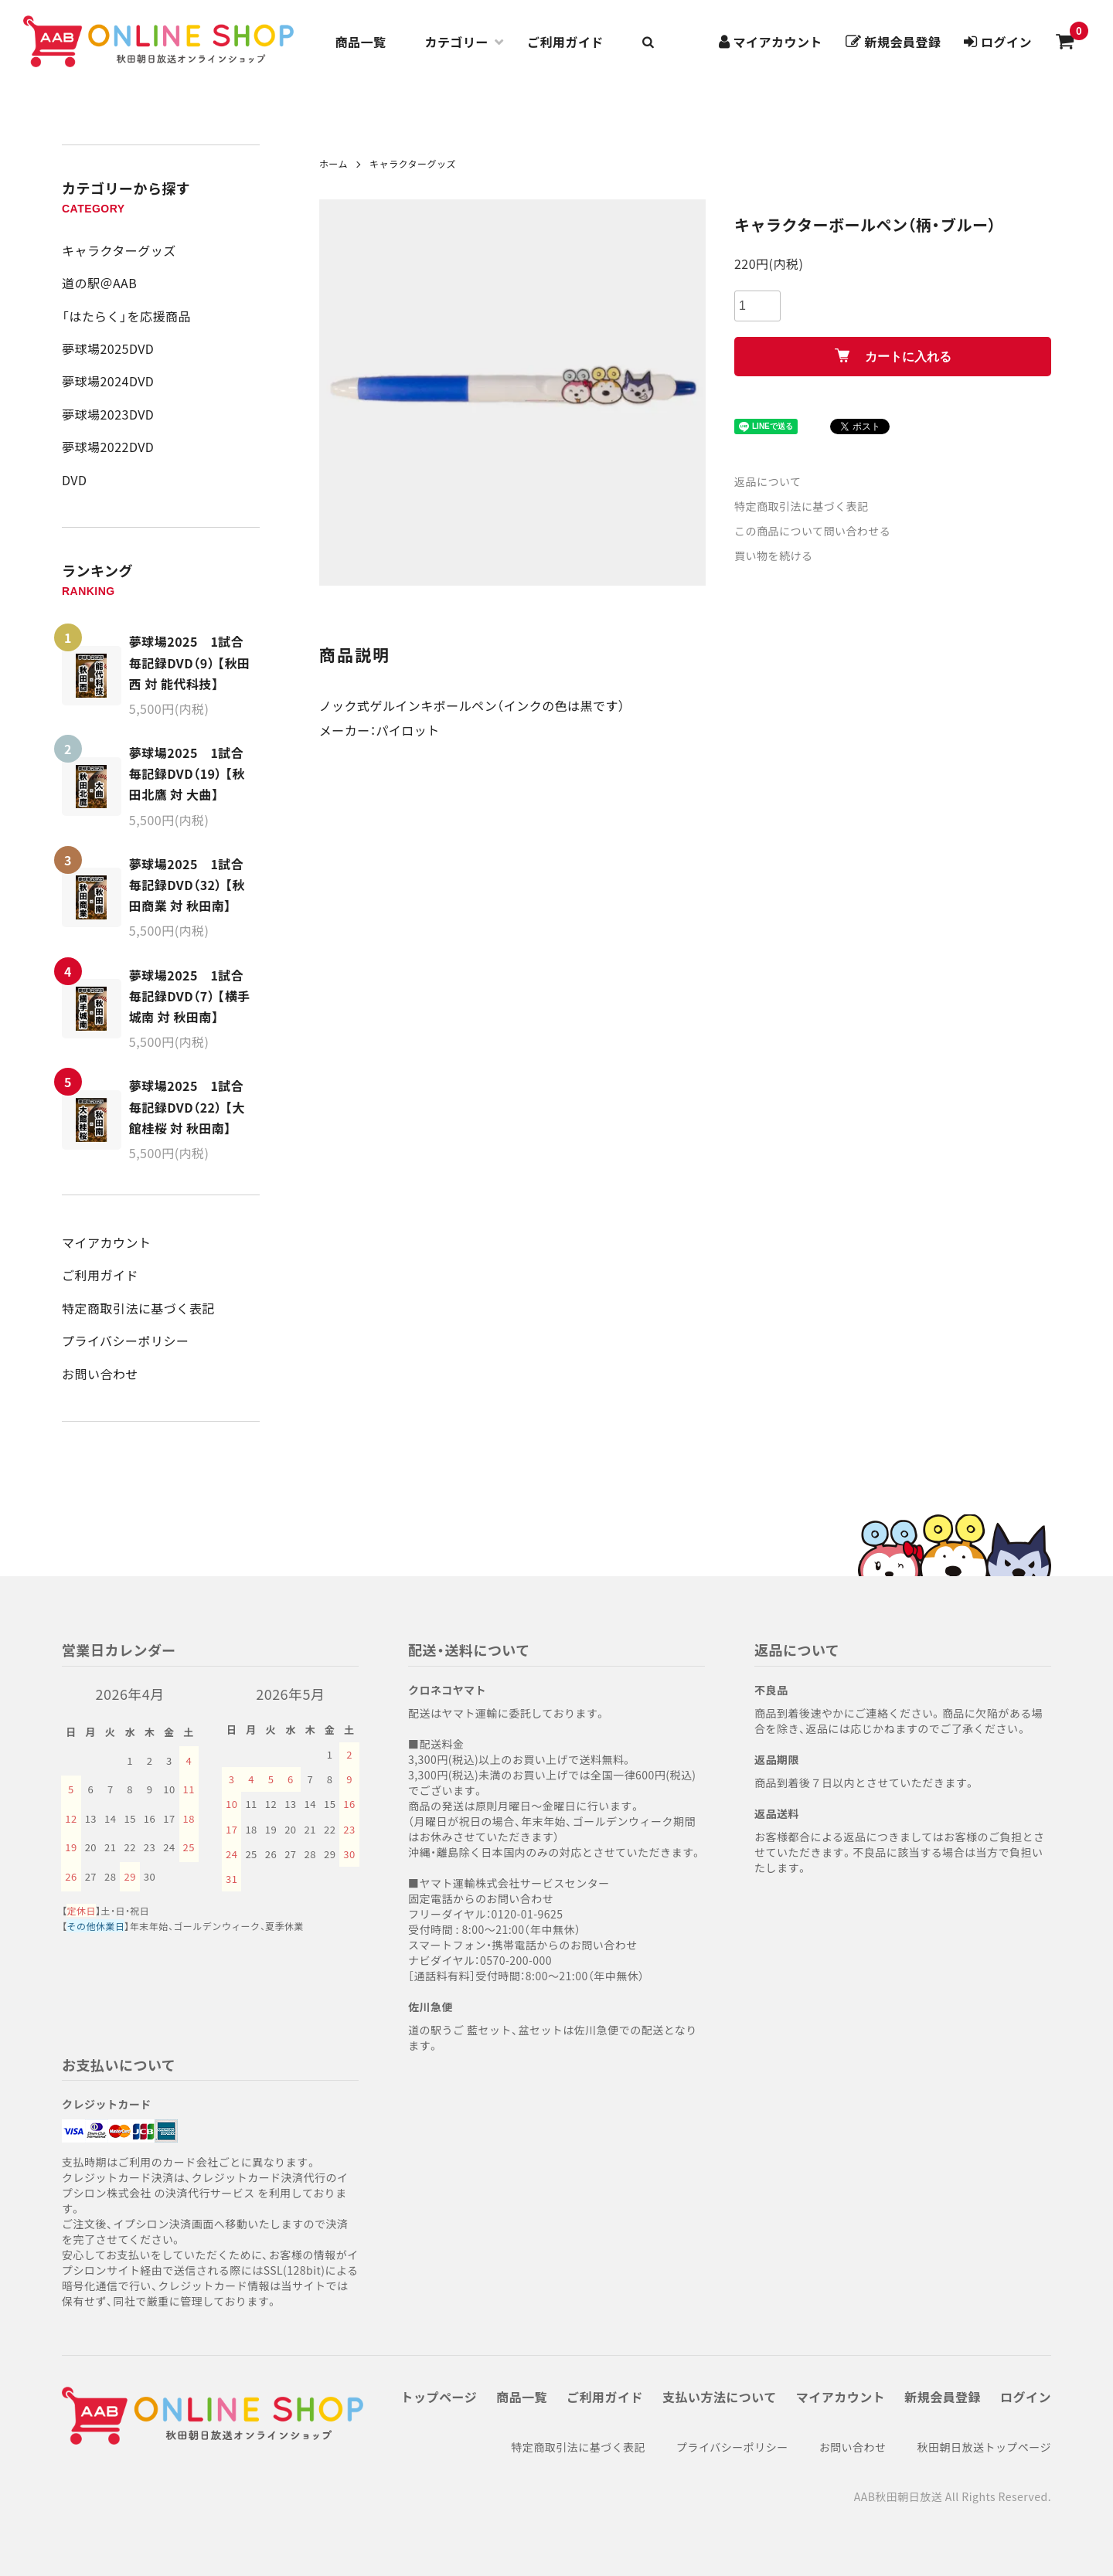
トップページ (439, 2396)
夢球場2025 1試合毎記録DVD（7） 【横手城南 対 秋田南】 (189, 996)
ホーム (333, 163)
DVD (74, 480)
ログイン (1025, 2396)
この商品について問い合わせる (812, 531)
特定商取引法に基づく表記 (138, 1308)
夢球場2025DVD (108, 348)
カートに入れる (893, 355)
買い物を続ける (773, 555)
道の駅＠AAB (99, 283)
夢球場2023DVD (108, 414)
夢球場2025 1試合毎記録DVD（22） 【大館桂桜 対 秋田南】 (187, 1106)
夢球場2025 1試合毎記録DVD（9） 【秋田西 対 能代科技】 (189, 662)
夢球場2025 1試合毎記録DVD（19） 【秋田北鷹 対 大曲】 (187, 773)
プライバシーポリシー (125, 1340)
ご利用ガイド (565, 41)
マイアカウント (106, 1242)
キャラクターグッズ (119, 250)
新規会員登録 (942, 2396)
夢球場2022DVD (108, 446)
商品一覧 (360, 41)
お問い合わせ (100, 1373)
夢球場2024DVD (108, 381)
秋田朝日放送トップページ (984, 2447)
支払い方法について (719, 2396)
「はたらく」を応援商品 (126, 316)
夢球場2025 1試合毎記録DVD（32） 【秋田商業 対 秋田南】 (187, 885)
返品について (767, 481)
